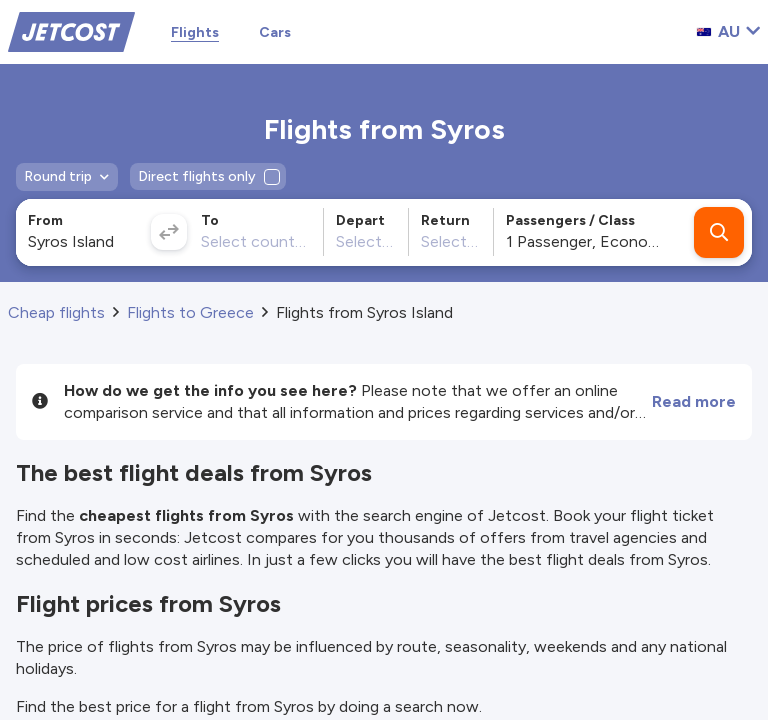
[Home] (71, 30)
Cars (275, 32)
